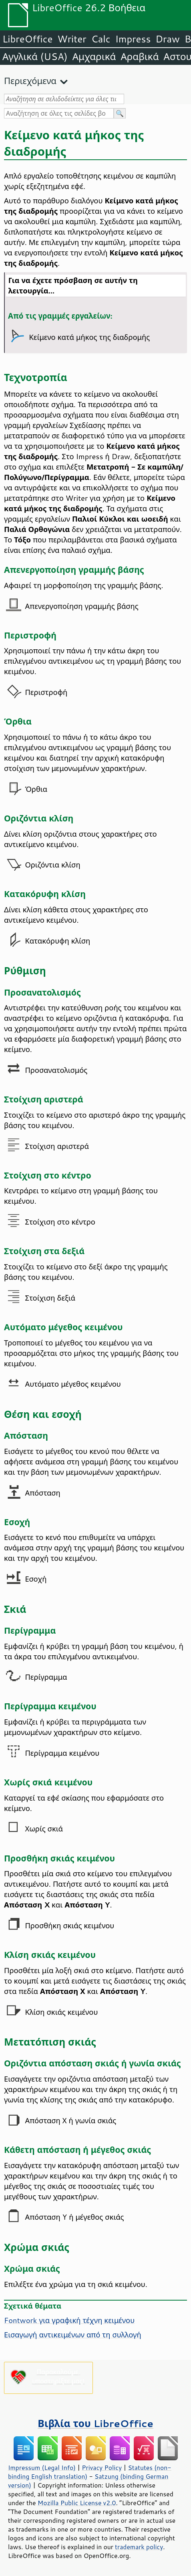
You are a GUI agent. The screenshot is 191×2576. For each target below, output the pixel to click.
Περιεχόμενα (30, 80)
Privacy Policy (102, 2467)
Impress (133, 39)
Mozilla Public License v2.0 (77, 2502)
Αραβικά (140, 56)
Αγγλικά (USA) (35, 56)
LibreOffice (27, 39)
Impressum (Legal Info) (42, 2467)
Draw (167, 39)
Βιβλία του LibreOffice (95, 2423)
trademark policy (139, 2546)
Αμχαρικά (94, 56)
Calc (101, 39)
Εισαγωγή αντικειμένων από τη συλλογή (72, 2334)
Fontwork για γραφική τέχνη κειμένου (69, 2320)
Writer (71, 39)
